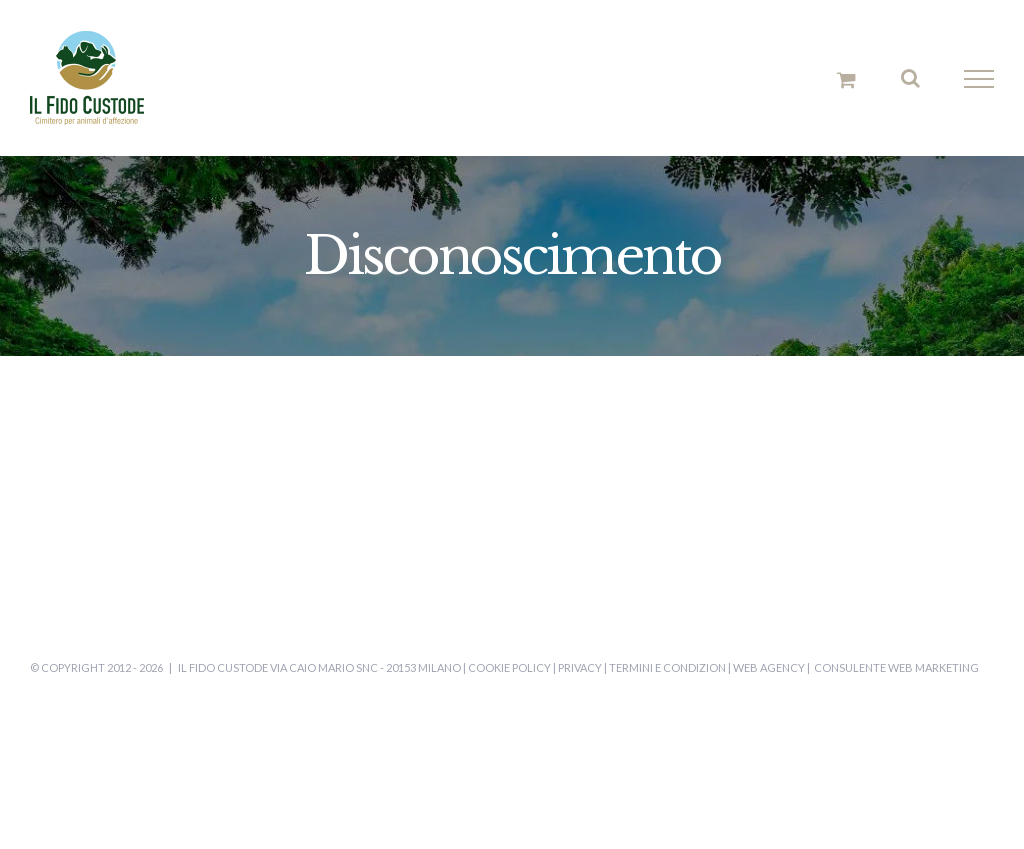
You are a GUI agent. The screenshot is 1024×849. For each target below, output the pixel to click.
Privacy (580, 667)
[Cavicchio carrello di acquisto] (846, 79)
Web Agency (769, 667)
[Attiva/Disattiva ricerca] (910, 78)
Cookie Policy (509, 667)
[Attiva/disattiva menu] (979, 79)
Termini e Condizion (667, 667)
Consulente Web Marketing (896, 667)
